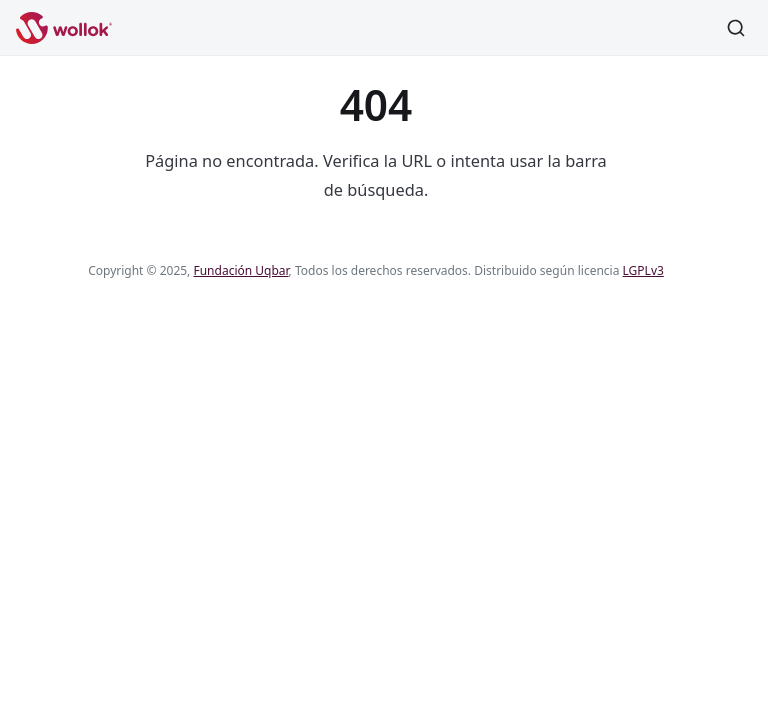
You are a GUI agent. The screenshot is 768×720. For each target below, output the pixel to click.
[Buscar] (736, 28)
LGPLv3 (643, 270)
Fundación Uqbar (240, 270)
